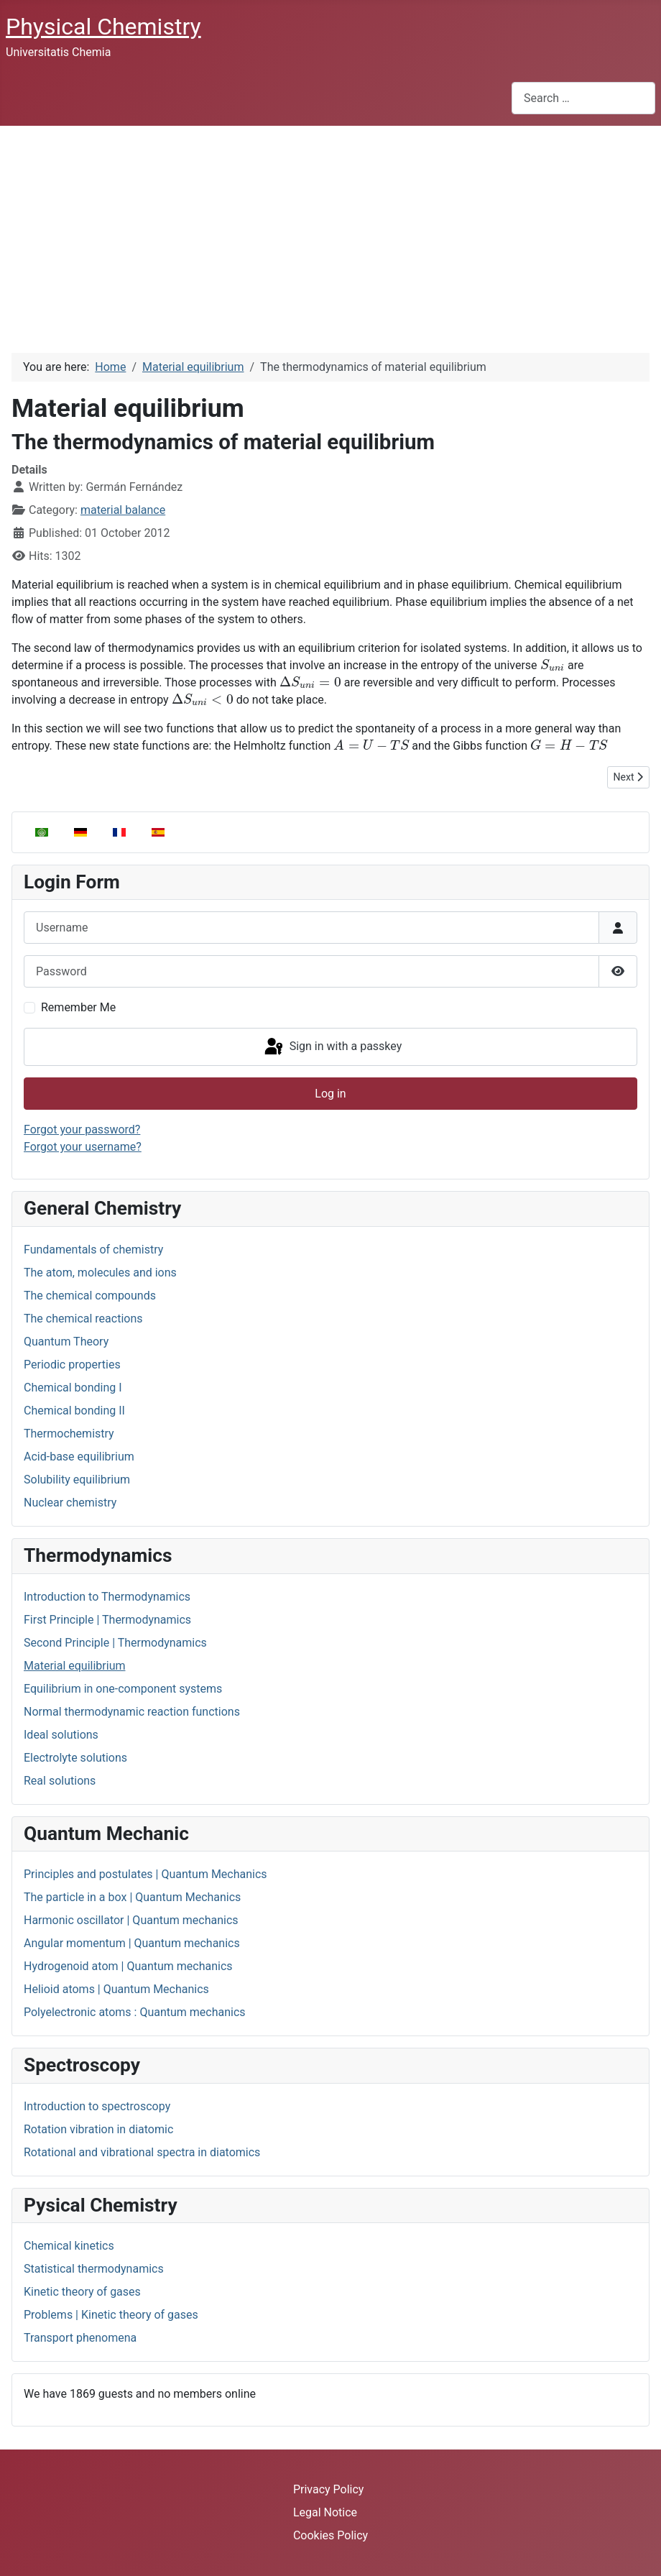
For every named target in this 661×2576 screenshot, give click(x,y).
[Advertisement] (330, 233)
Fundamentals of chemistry (93, 1249)
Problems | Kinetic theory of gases (111, 2315)
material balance (122, 510)
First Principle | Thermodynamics (107, 1620)
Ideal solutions (61, 1735)
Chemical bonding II (74, 1410)
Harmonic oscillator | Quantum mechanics (131, 1920)
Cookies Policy (330, 2535)
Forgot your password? (82, 1129)
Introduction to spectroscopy (97, 2106)
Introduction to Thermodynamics (107, 1597)
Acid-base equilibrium (79, 1456)
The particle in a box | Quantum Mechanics (132, 1897)
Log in (330, 1093)
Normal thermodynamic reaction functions (132, 1712)
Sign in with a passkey (332, 1047)
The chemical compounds (90, 1295)
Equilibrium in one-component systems (123, 1689)
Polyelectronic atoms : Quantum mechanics (135, 2012)
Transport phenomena (80, 2338)
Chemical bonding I (73, 1387)
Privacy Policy (328, 2489)
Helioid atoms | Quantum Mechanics (116, 1989)
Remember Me (78, 1007)
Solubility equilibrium (77, 1479)
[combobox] (583, 98)
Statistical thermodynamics (94, 2269)
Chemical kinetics (69, 2246)
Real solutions (60, 1781)
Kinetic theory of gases (82, 2292)
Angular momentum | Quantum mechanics (132, 1943)
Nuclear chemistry (70, 1502)
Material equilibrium (74, 1666)
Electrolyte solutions (75, 1758)
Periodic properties (72, 1364)
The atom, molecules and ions (100, 1272)
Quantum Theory (66, 1341)
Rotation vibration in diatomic (98, 2129)
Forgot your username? (83, 1147)
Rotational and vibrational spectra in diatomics (142, 2152)
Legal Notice (325, 2512)
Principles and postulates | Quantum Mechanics (145, 1874)
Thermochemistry (69, 1433)
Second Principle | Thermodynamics (115, 1643)
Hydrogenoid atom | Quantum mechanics (128, 1966)
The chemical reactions (83, 1318)
